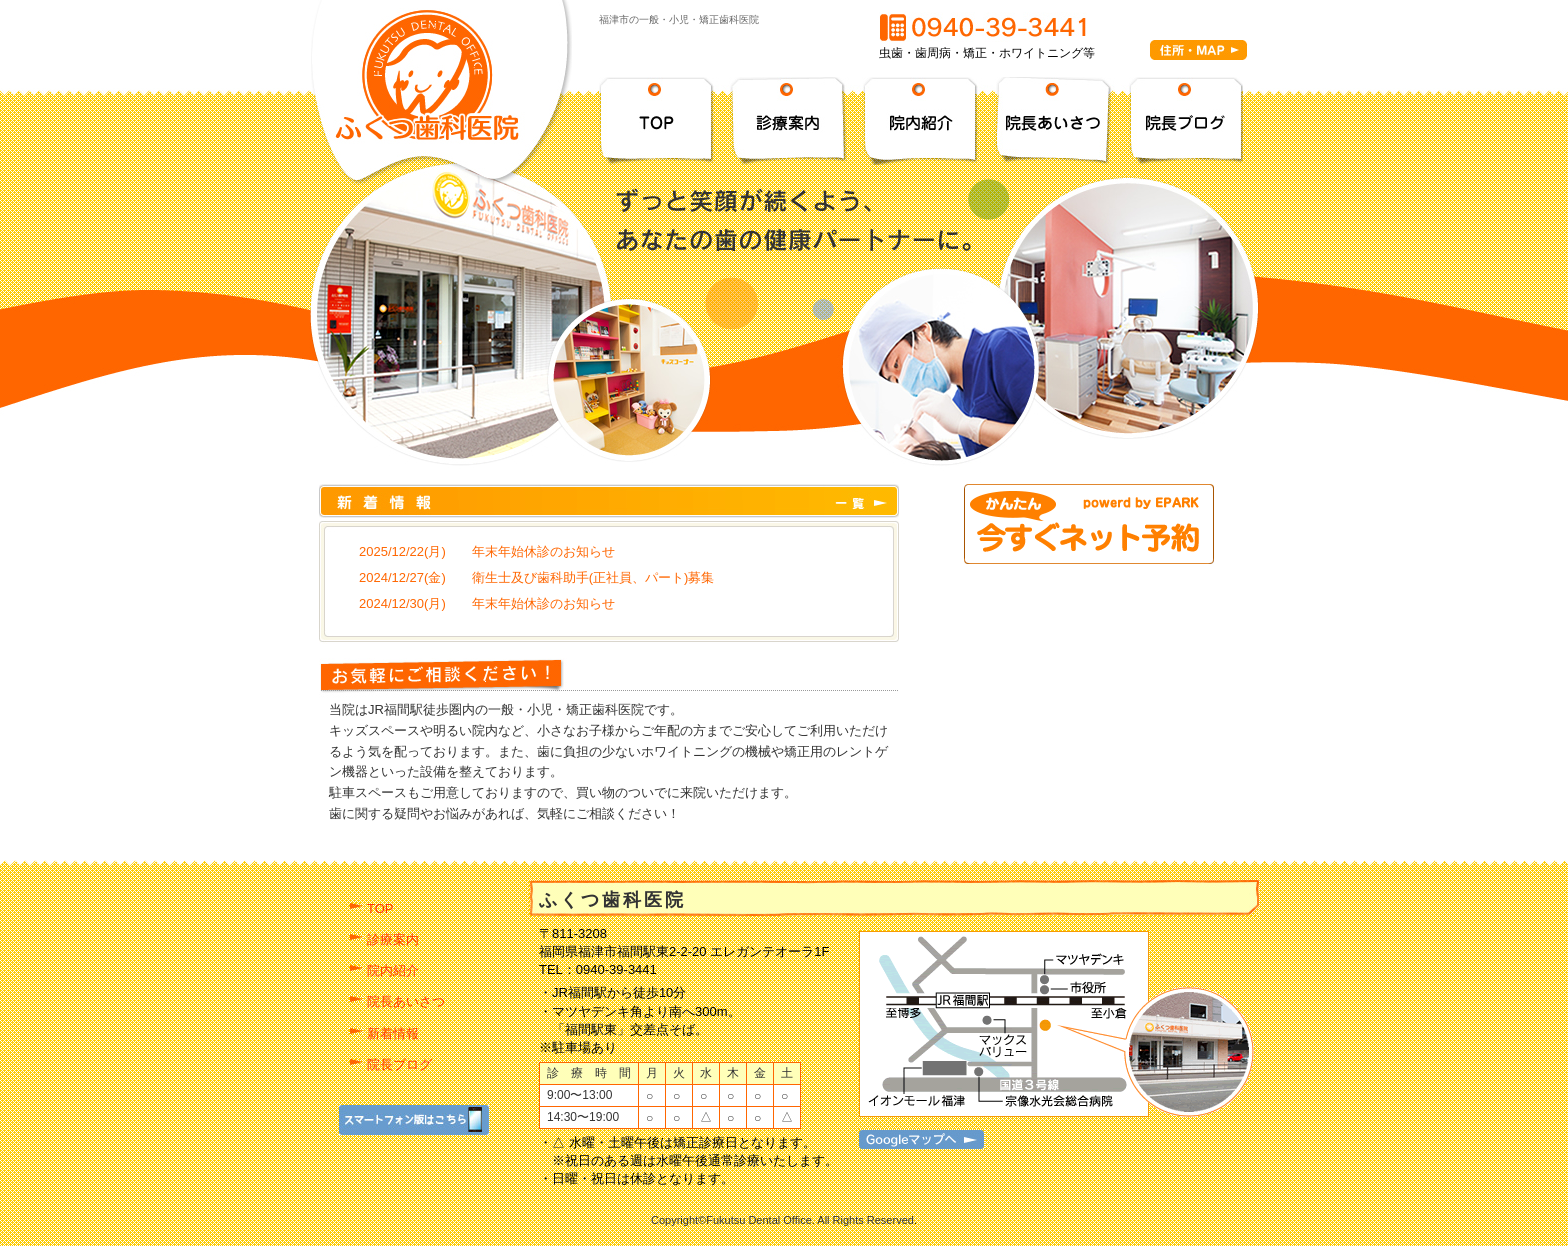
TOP (380, 908)
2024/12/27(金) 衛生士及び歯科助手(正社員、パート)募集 (536, 577)
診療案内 (393, 939)
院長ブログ (399, 1064)
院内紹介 (393, 970)
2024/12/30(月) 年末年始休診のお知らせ (487, 603)
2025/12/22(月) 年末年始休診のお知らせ (487, 551)
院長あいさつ (406, 1001)
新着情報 (393, 1033)
